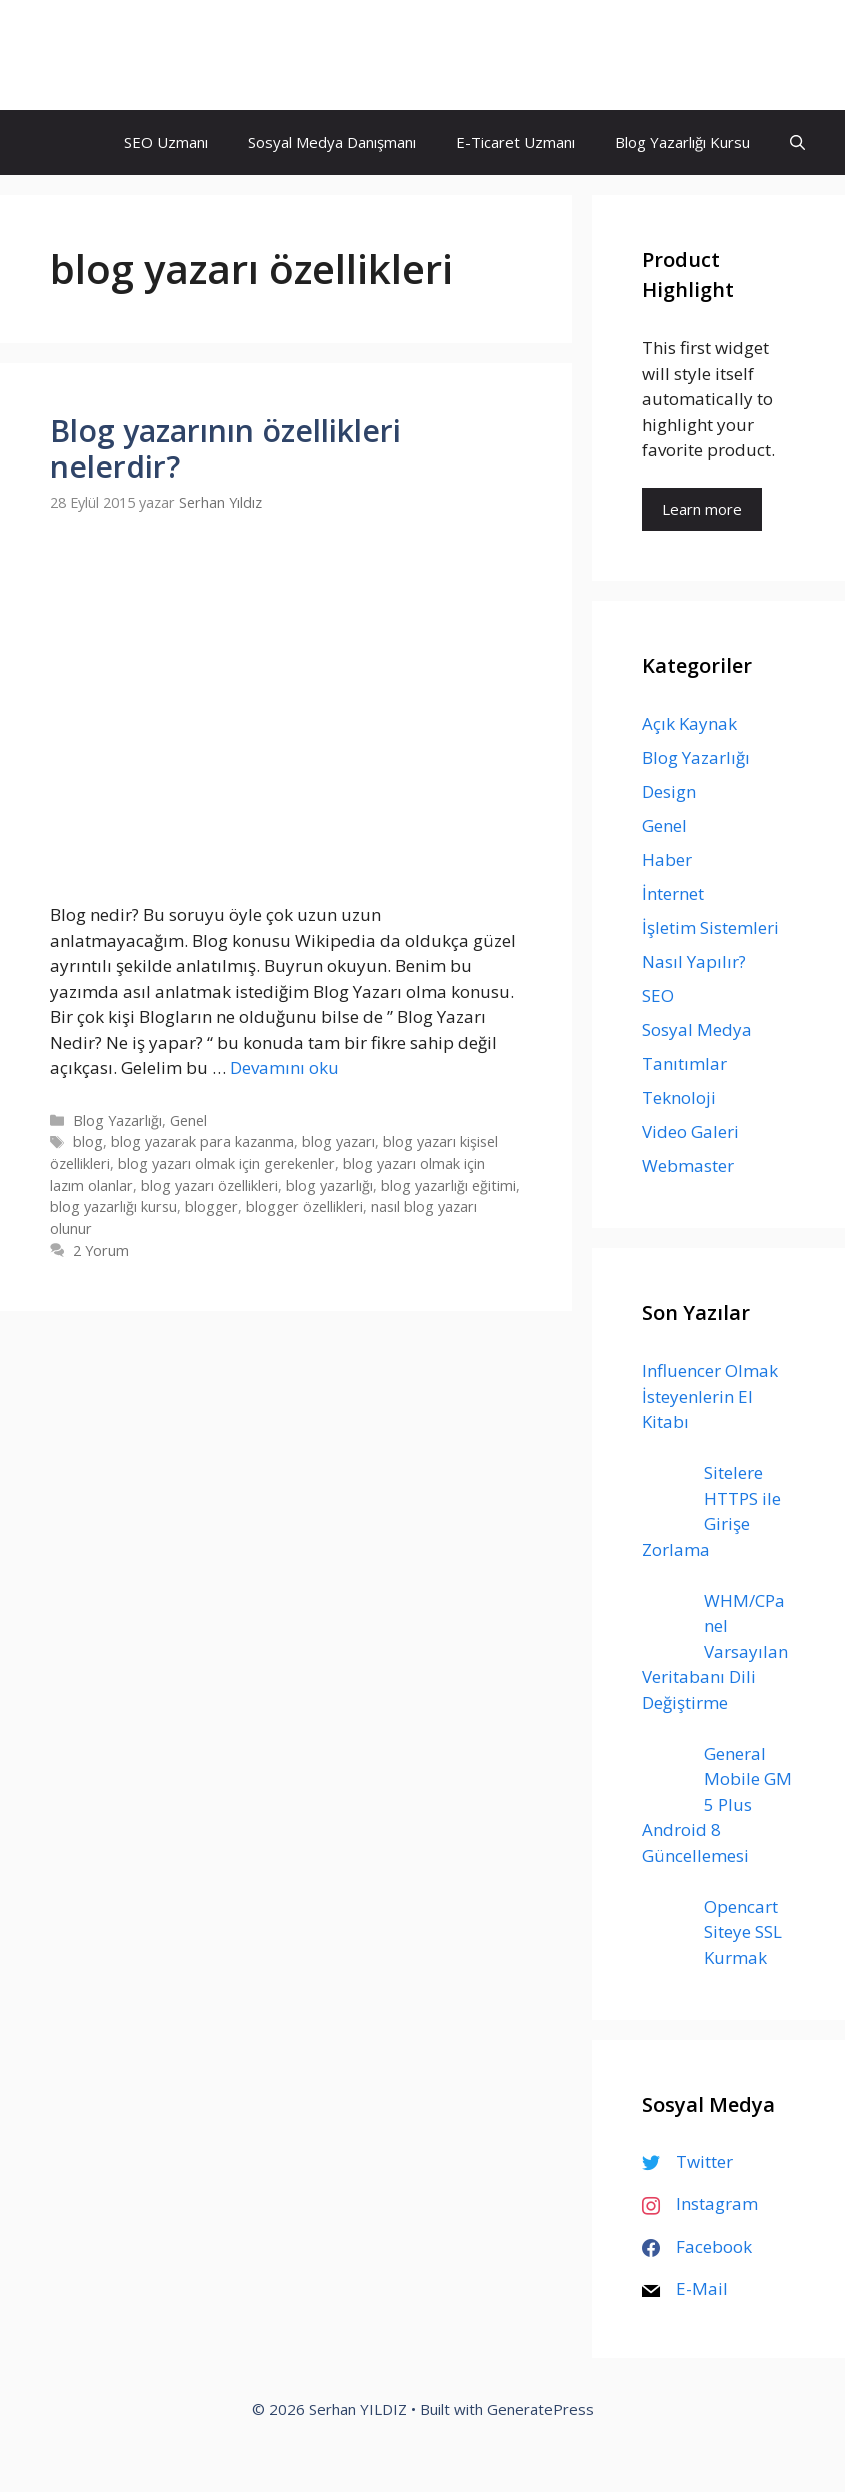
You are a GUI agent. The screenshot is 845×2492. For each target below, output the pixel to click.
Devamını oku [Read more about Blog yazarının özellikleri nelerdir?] (284, 1067)
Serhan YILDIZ (127, 55)
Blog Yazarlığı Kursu (682, 142)
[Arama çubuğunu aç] (797, 142)
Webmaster (688, 1165)
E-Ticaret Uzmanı (515, 142)
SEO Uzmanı (166, 142)
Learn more (702, 509)
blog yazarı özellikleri (209, 1185)
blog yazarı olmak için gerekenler (226, 1163)
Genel (188, 1120)
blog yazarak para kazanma (202, 1141)
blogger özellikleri (304, 1206)
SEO (658, 995)
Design (669, 791)
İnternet (673, 893)
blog (88, 1141)
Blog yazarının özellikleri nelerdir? (225, 448)
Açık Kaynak (689, 723)
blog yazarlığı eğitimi (448, 1185)
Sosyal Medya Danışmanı (332, 142)
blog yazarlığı (329, 1185)
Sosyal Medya (697, 1029)
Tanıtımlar (684, 1063)
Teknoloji (679, 1097)
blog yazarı (338, 1141)
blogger (211, 1206)
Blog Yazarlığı (117, 1120)
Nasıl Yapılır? (694, 961)
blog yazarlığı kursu (113, 1206)
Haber (667, 859)
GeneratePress (540, 2409)
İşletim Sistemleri (710, 927)
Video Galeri (690, 1131)
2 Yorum (101, 1250)
